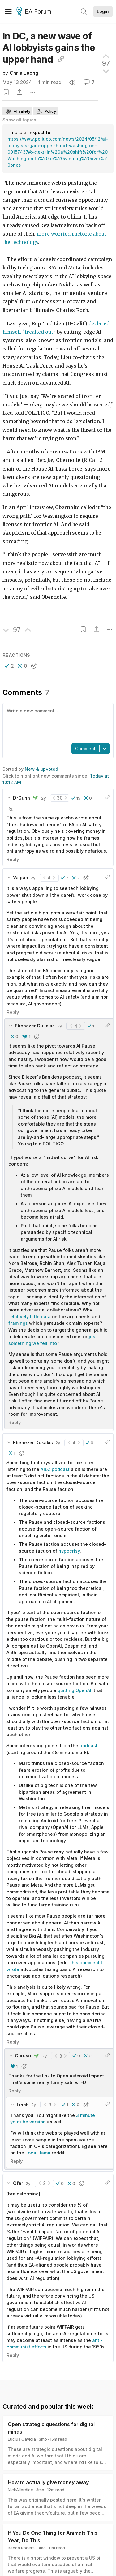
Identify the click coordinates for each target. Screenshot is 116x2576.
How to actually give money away (48, 2482)
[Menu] (8, 11)
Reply (12, 859)
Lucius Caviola (22, 2439)
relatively (18, 1316)
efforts (39, 2346)
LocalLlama (37, 2152)
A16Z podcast (55, 1469)
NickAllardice (20, 2489)
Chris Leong (24, 73)
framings (18, 1323)
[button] (9, 666)
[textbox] (57, 722)
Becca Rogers (21, 2547)
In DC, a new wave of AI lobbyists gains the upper (48, 47)
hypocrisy (69, 1551)
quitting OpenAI (74, 1690)
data (46, 1316)
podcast (88, 1745)
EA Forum (34, 12)
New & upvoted (41, 769)
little (35, 1316)
